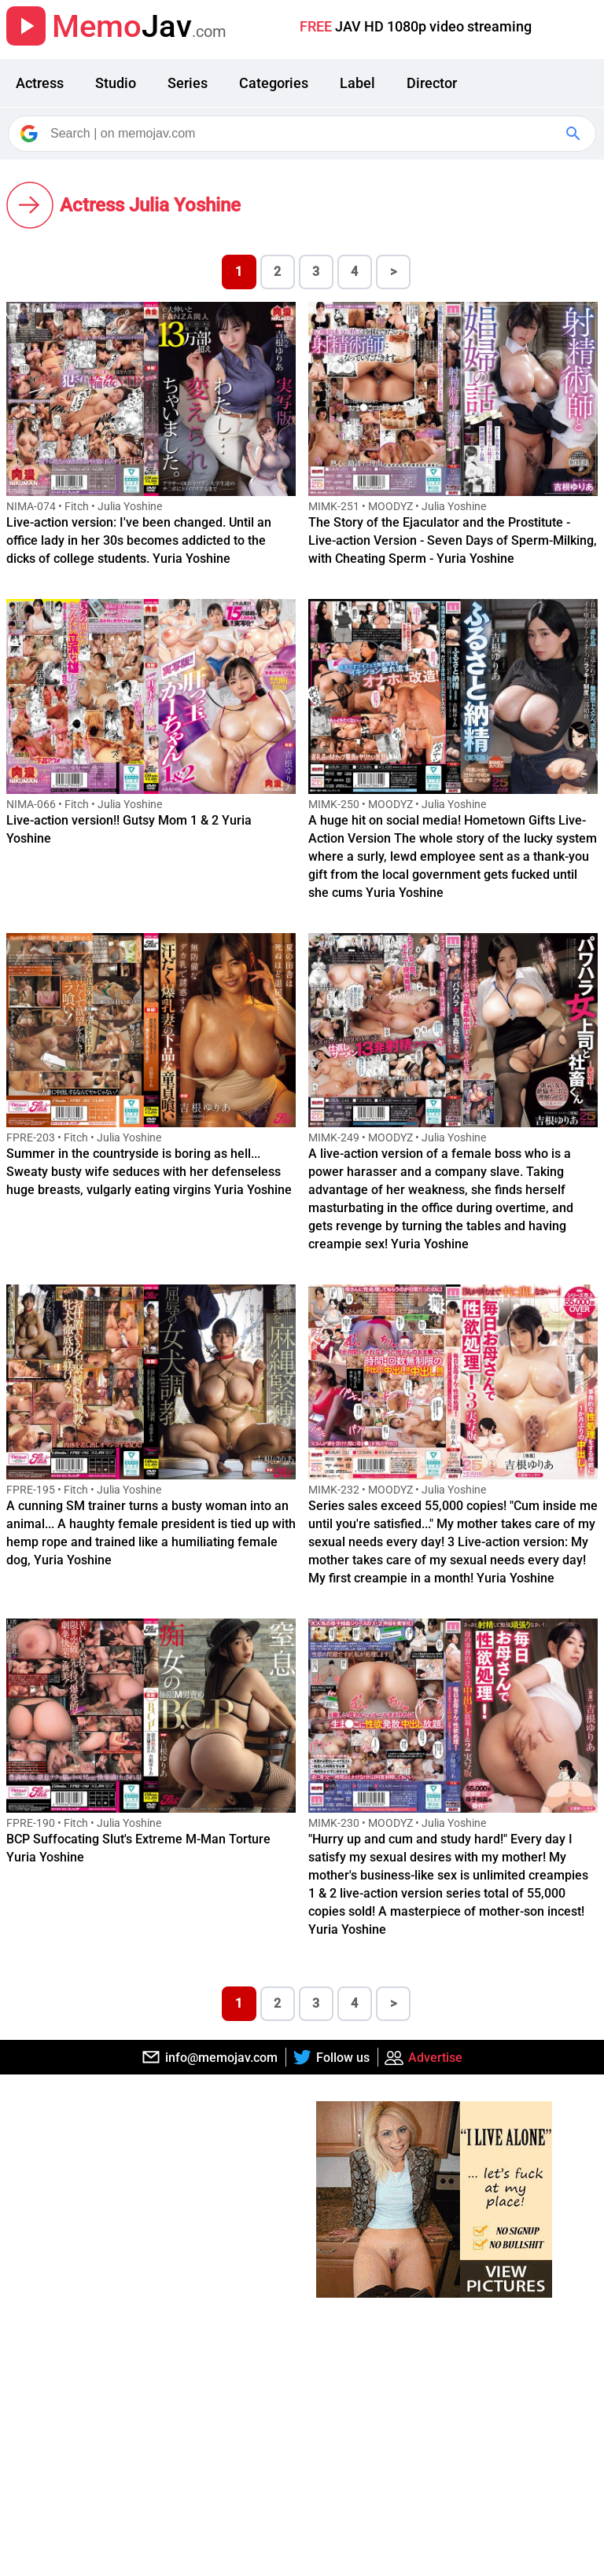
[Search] (303, 133)
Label (357, 83)
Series (188, 83)
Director (432, 83)
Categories (273, 83)
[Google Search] (574, 133)
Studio (115, 83)
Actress (40, 83)
